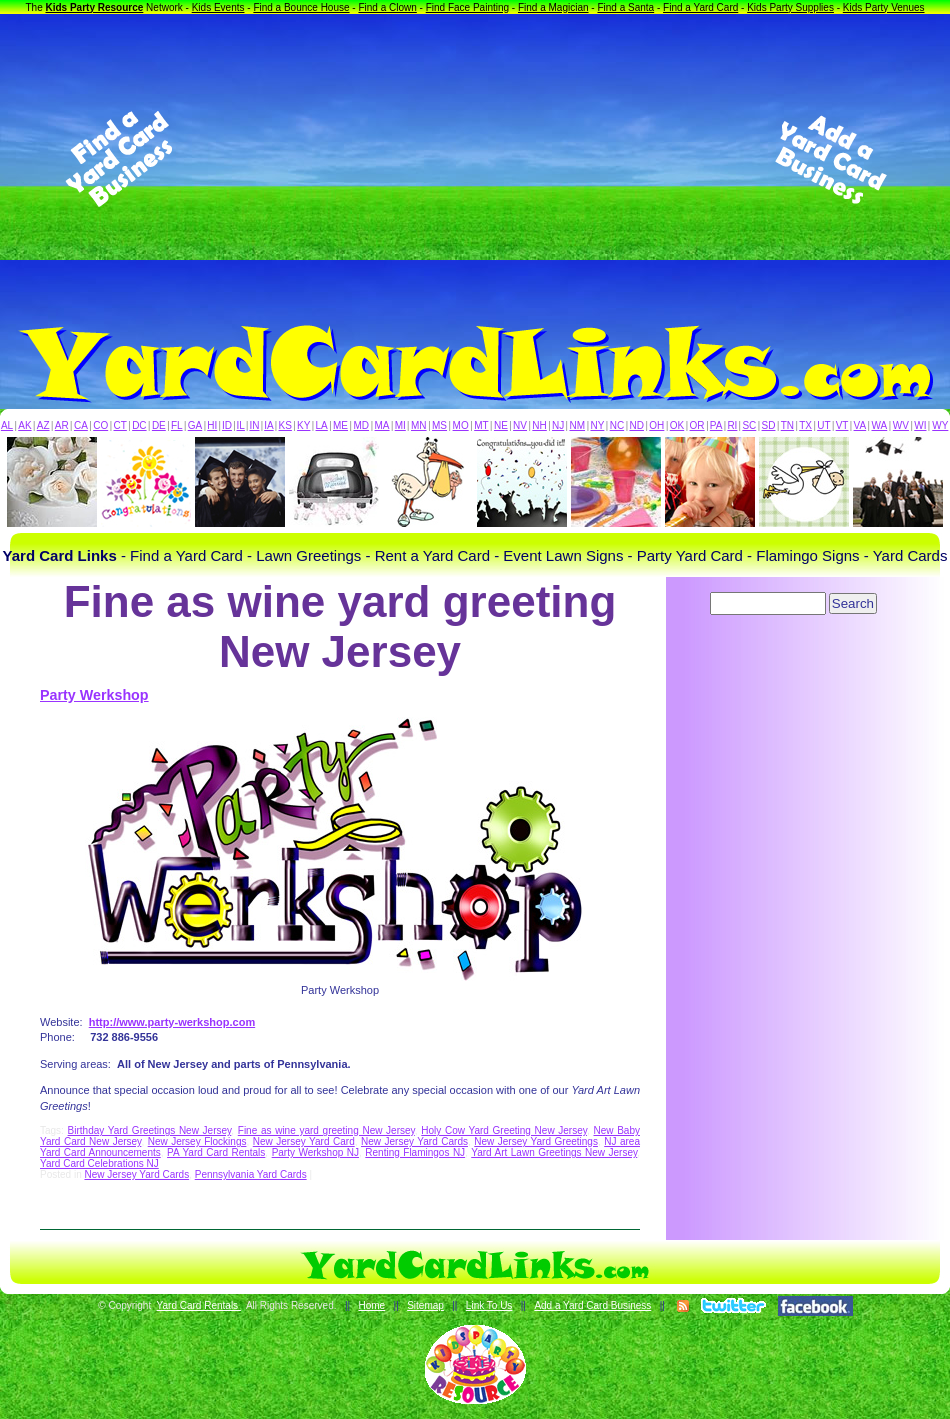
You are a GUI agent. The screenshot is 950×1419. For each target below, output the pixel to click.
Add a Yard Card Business (592, 1305)
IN (254, 425)
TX (805, 425)
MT (481, 425)
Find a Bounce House (301, 7)
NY (597, 425)
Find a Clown (387, 7)
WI (920, 425)
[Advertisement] (475, 159)
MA (382, 425)
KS (285, 425)
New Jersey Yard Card (304, 1141)
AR (62, 425)
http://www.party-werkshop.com (172, 1022)
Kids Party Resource (95, 7)
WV (901, 425)
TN (787, 425)
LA (322, 425)
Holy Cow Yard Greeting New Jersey (504, 1130)
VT (842, 425)
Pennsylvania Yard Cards (251, 1174)
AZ (43, 425)
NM (578, 425)
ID (227, 425)
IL (241, 425)
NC (617, 425)
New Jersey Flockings (197, 1141)
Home (371, 1305)
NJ (558, 425)
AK (24, 425)
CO (100, 425)
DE (159, 425)
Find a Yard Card (700, 7)
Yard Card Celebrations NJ (99, 1163)
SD (769, 425)
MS (439, 425)
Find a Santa (625, 7)
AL (7, 425)
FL (177, 425)
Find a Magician (553, 7)
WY (940, 425)
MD (362, 425)
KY (303, 425)
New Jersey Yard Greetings (536, 1141)
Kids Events (218, 7)
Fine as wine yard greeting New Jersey (326, 1130)
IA (268, 425)
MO (461, 425)
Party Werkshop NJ (315, 1152)
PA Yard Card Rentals (216, 1152)
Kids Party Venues (884, 7)
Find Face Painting (467, 7)
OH (656, 425)
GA (195, 425)
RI (732, 425)
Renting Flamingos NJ (415, 1152)
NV (520, 425)
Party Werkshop (94, 695)
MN (419, 425)
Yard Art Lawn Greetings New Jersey (554, 1152)
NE (501, 425)
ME (340, 425)
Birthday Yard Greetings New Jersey (150, 1130)
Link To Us (489, 1305)
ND (637, 425)
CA (81, 425)
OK (677, 425)
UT (823, 425)
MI (400, 425)
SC (749, 425)
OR (697, 425)
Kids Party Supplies (790, 7)
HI (212, 425)
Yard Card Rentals (199, 1305)
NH (539, 425)
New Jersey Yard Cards (414, 1141)
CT (120, 425)
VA (860, 425)
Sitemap (425, 1305)
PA (716, 425)
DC (139, 425)
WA (880, 425)
